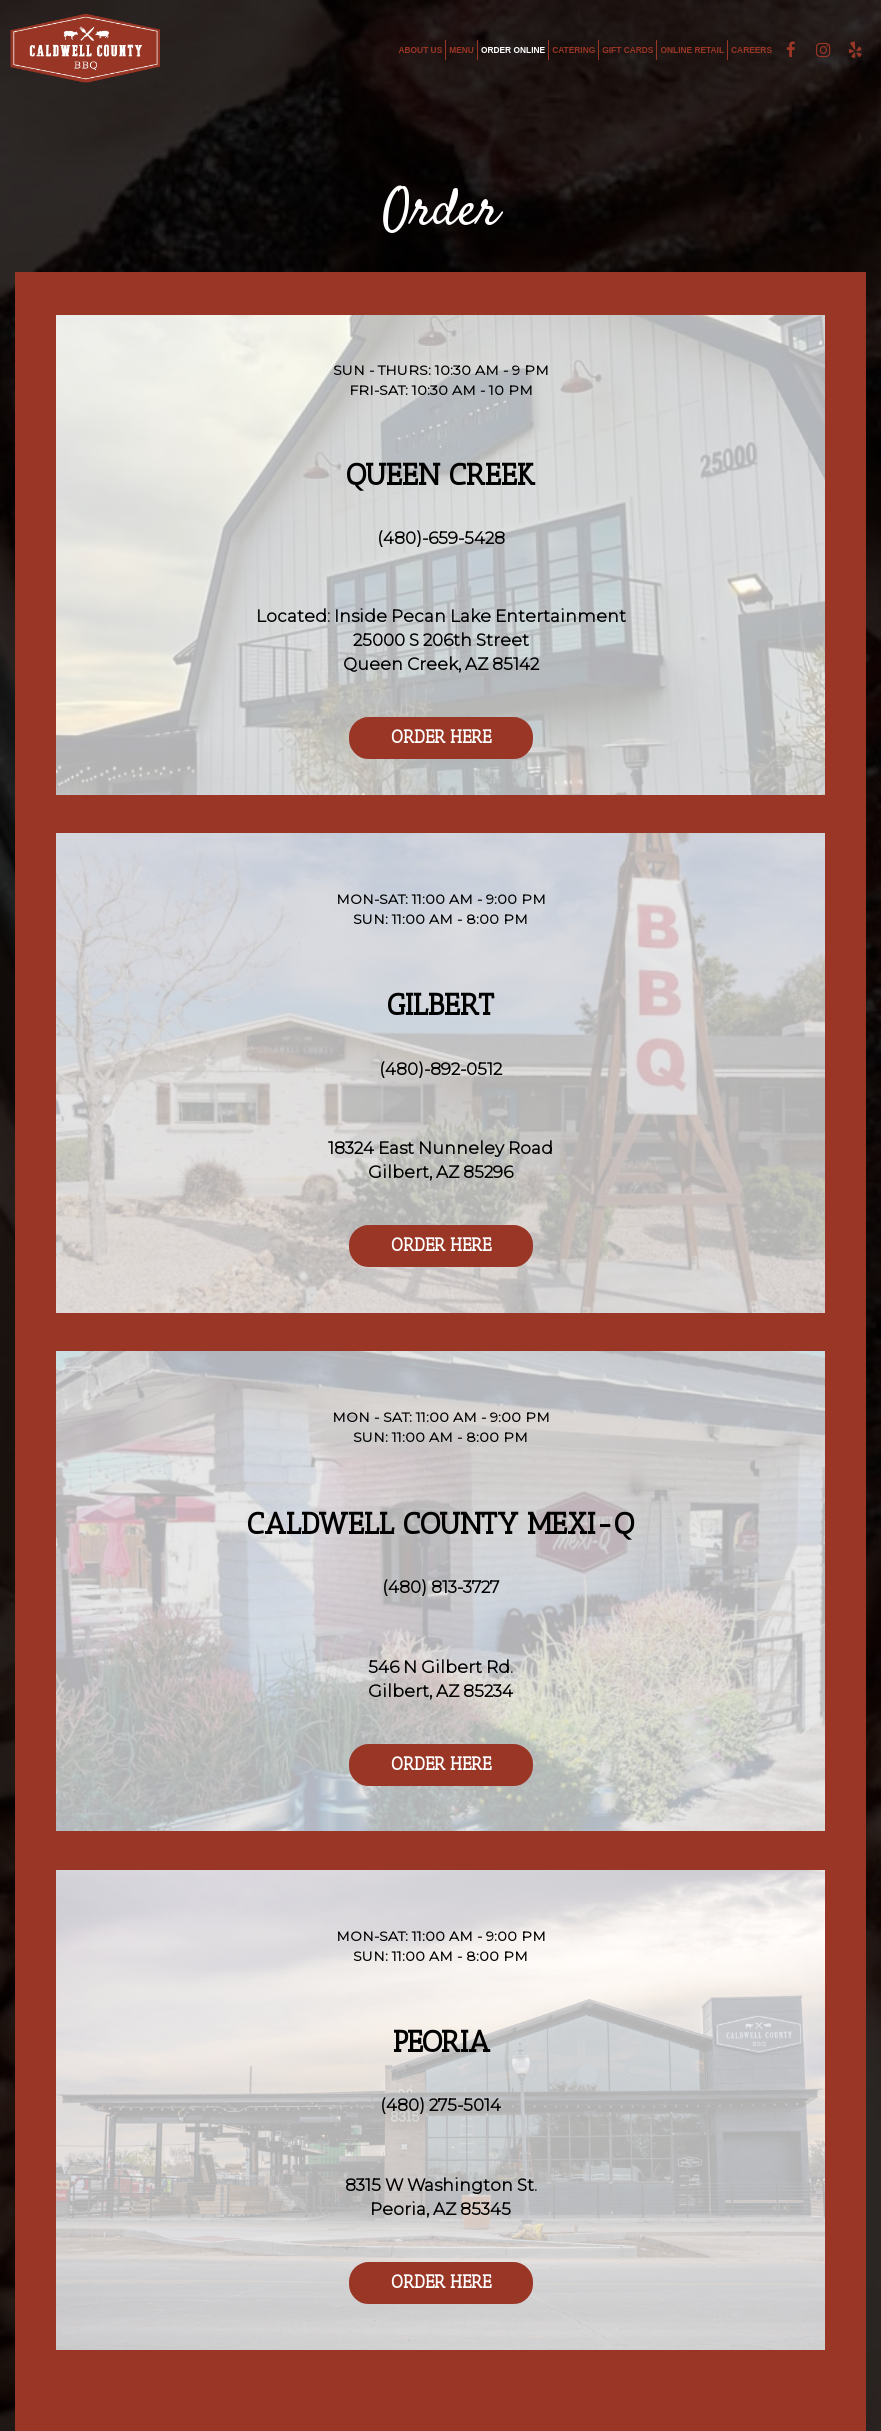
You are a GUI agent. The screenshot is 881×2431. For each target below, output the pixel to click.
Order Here (420, 742)
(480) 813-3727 (440, 1587)
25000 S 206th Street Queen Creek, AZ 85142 (441, 652)
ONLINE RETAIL (692, 50)
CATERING (573, 50)
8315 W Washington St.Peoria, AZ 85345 (441, 2197)
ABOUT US (421, 50)
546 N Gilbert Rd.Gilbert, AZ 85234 (440, 1679)
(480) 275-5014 (440, 2105)
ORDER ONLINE (513, 50)
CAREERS (751, 50)
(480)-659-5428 (441, 538)
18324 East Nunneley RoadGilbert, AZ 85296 (440, 1160)
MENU (461, 50)
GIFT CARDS (627, 50)
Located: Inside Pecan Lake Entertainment (441, 616)
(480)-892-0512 (440, 1069)
